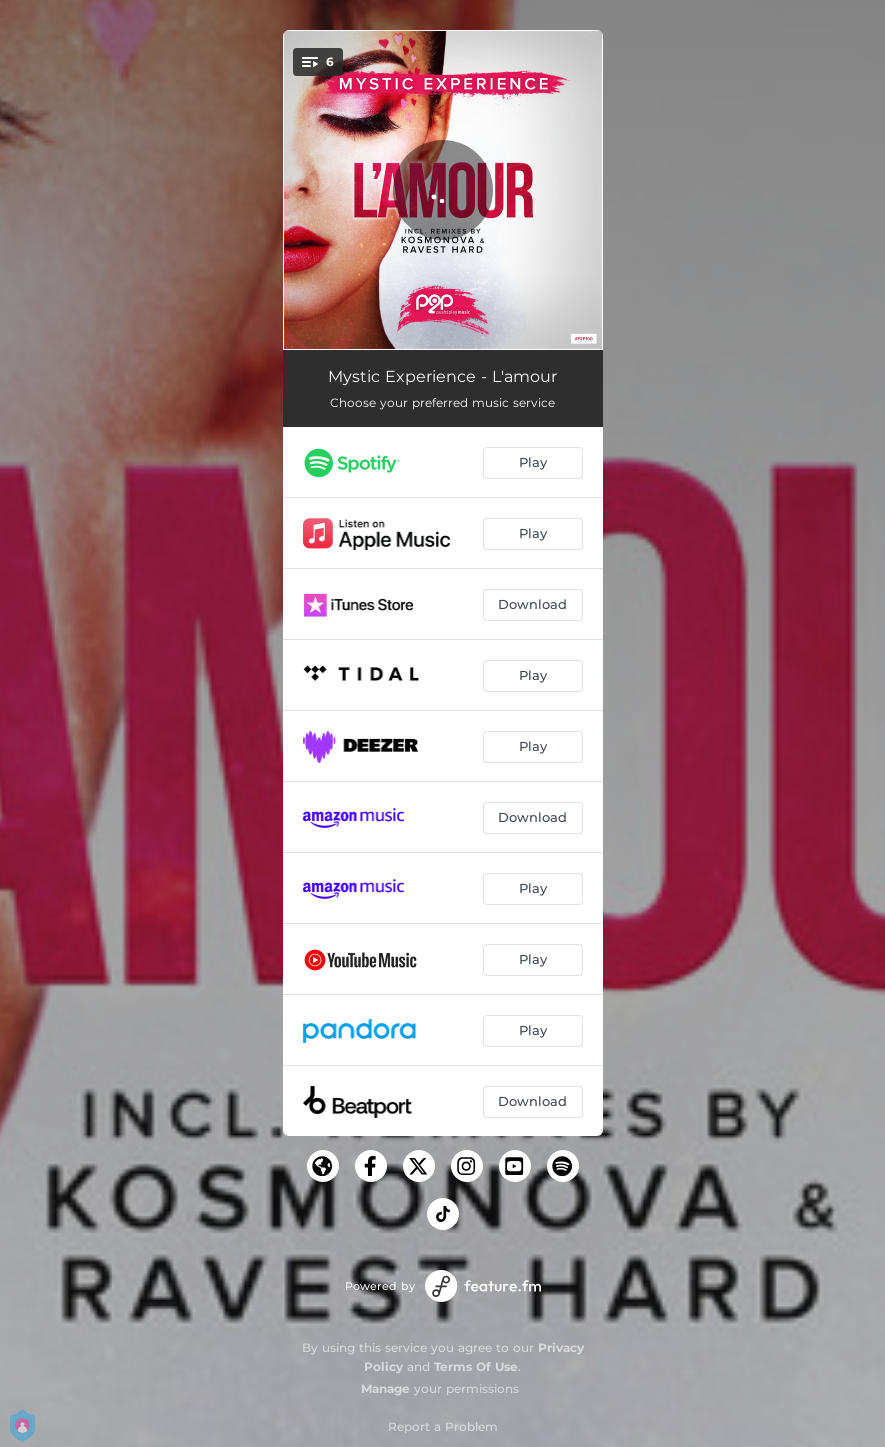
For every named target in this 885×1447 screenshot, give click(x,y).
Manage (385, 1388)
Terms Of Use (476, 1366)
